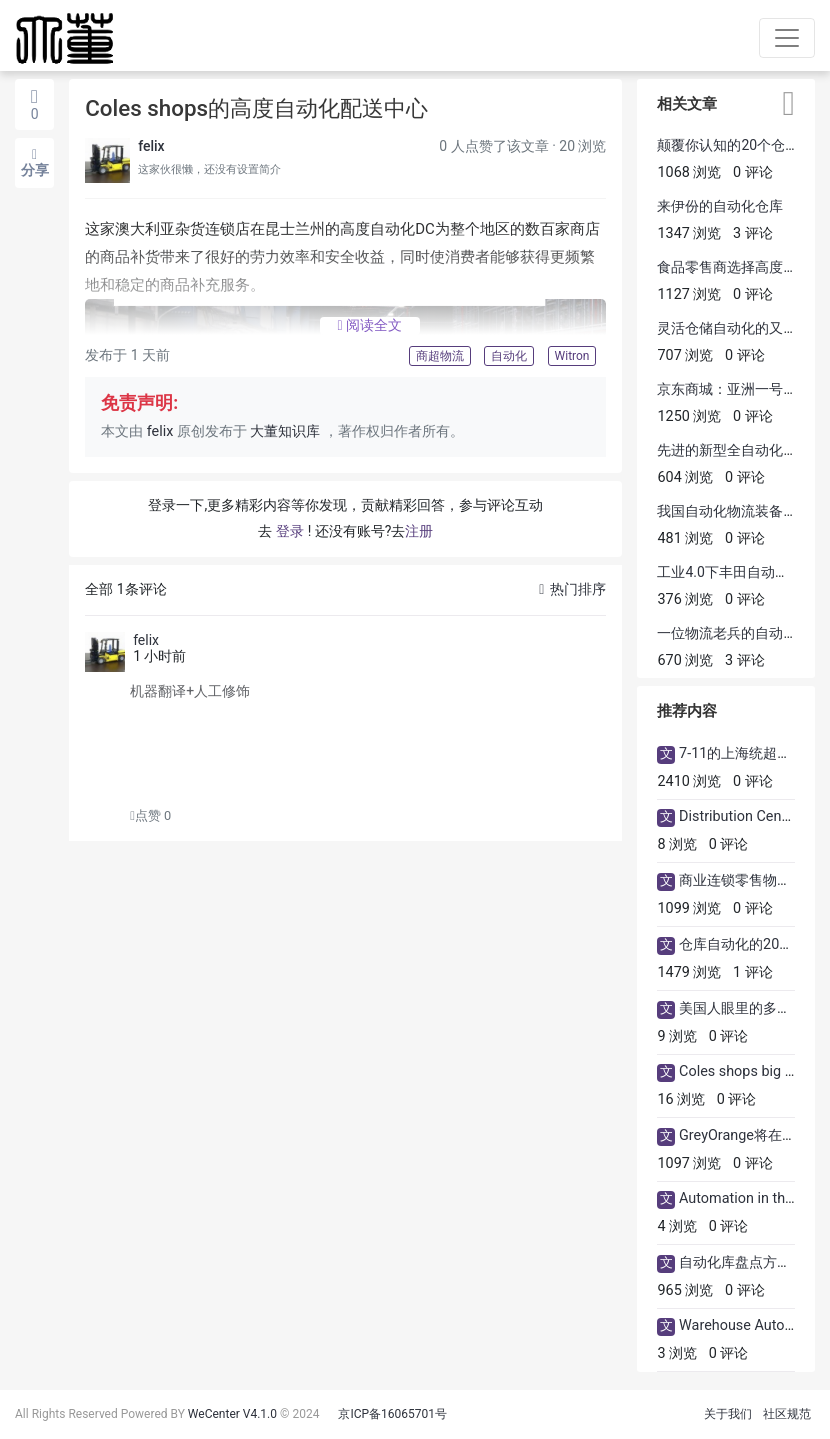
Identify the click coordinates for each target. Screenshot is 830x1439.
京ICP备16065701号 (392, 1414)
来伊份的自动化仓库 (720, 206)
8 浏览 (677, 844)
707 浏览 (685, 355)
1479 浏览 (689, 972)
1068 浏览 (689, 172)
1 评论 (753, 972)
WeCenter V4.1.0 (232, 1414)
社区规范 (787, 1414)
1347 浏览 (689, 233)
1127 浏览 (689, 294)
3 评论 (753, 233)
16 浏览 (681, 1099)
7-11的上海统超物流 (742, 753)
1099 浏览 (689, 908)
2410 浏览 (689, 781)
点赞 (150, 815)
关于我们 (728, 1414)
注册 (419, 531)
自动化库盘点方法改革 (749, 1262)
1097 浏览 (689, 1163)
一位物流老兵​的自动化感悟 (741, 633)
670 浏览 (685, 660)
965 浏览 (685, 1290)
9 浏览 (677, 1036)
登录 (290, 531)
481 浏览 (685, 538)
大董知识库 (285, 431)
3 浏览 (677, 1353)
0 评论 (753, 172)
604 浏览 (685, 477)
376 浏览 (685, 599)
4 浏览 (677, 1226)
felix (151, 146)
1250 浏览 (689, 416)
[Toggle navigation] (787, 38)
